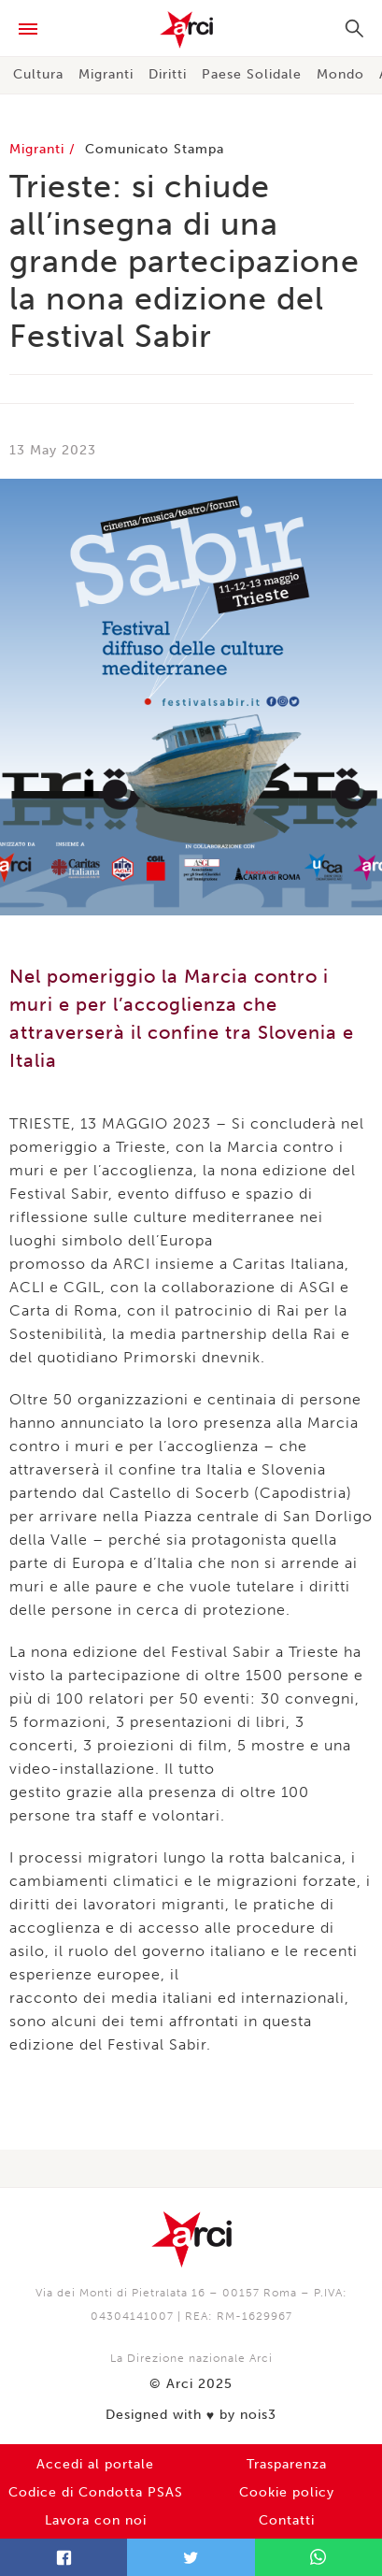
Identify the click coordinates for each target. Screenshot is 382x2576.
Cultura (38, 74)
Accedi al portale (95, 2464)
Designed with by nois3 (191, 2415)
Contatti (287, 2520)
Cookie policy (286, 2492)
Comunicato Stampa (154, 149)
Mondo (340, 74)
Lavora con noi (96, 2520)
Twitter (190, 2557)
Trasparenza (287, 2464)
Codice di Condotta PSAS (95, 2492)
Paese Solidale (252, 74)
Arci (191, 30)
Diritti (168, 74)
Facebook (63, 2557)
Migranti (106, 74)
